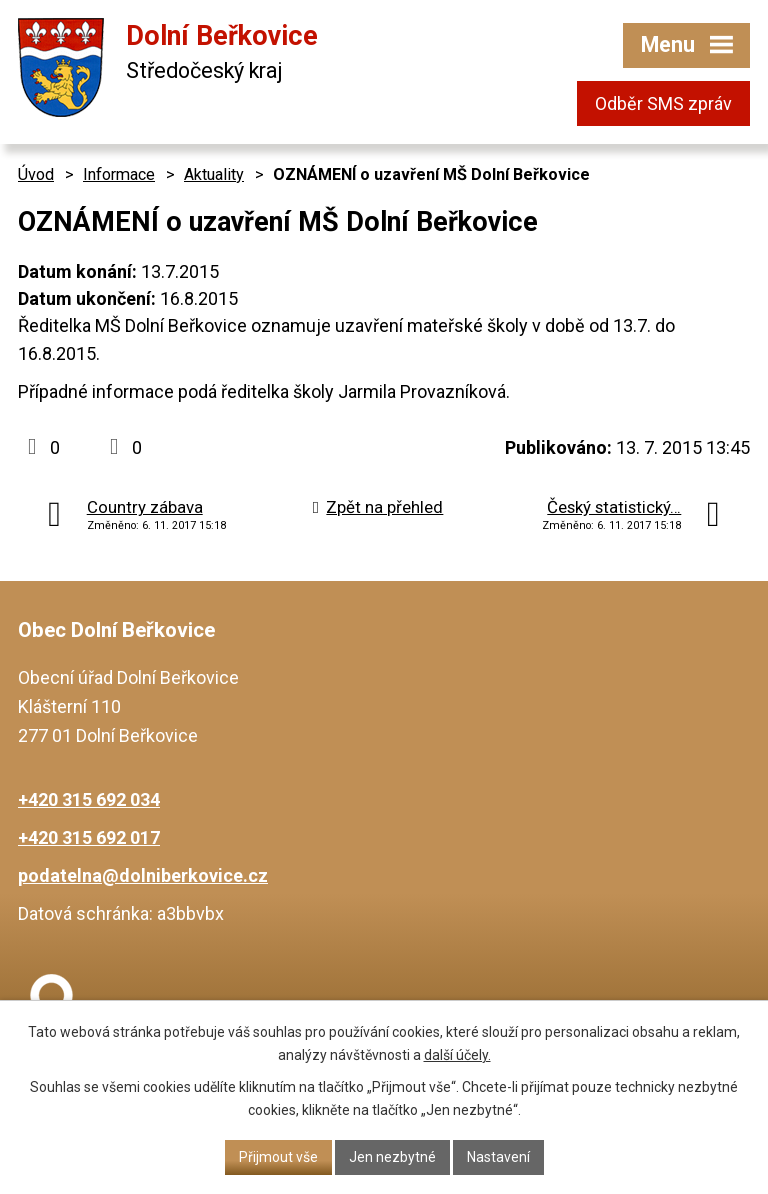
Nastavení (498, 1157)
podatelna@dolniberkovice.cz (143, 875)
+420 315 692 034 (89, 799)
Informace (119, 174)
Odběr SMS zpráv (663, 103)
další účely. (457, 1055)
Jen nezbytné (392, 1157)
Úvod (36, 174)
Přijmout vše (278, 1157)
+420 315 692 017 (89, 837)
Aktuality (214, 174)
